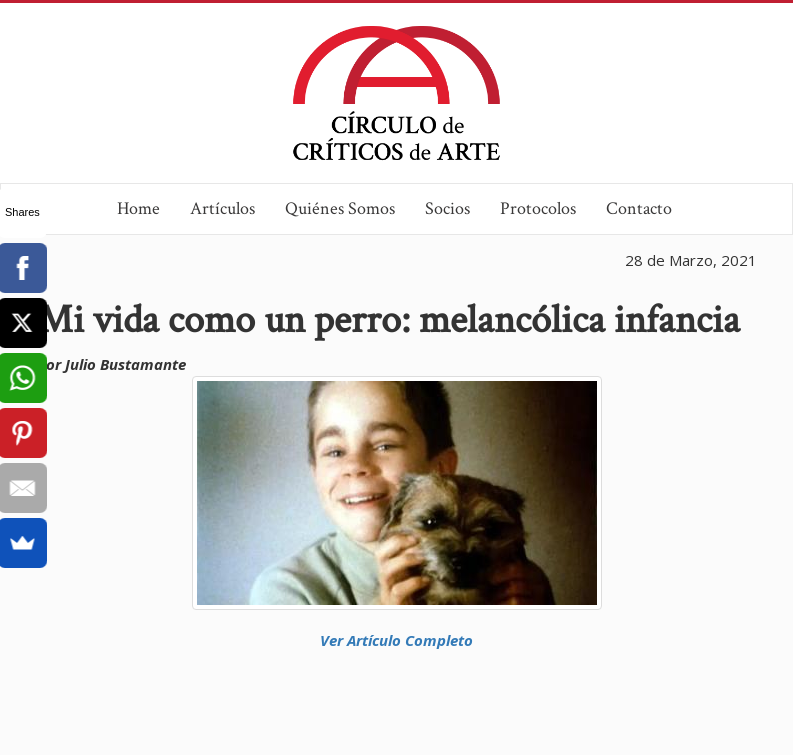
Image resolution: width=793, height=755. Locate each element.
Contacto (639, 208)
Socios (447, 208)
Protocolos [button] (538, 208)
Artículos (222, 208)
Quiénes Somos (340, 208)
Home (138, 208)
